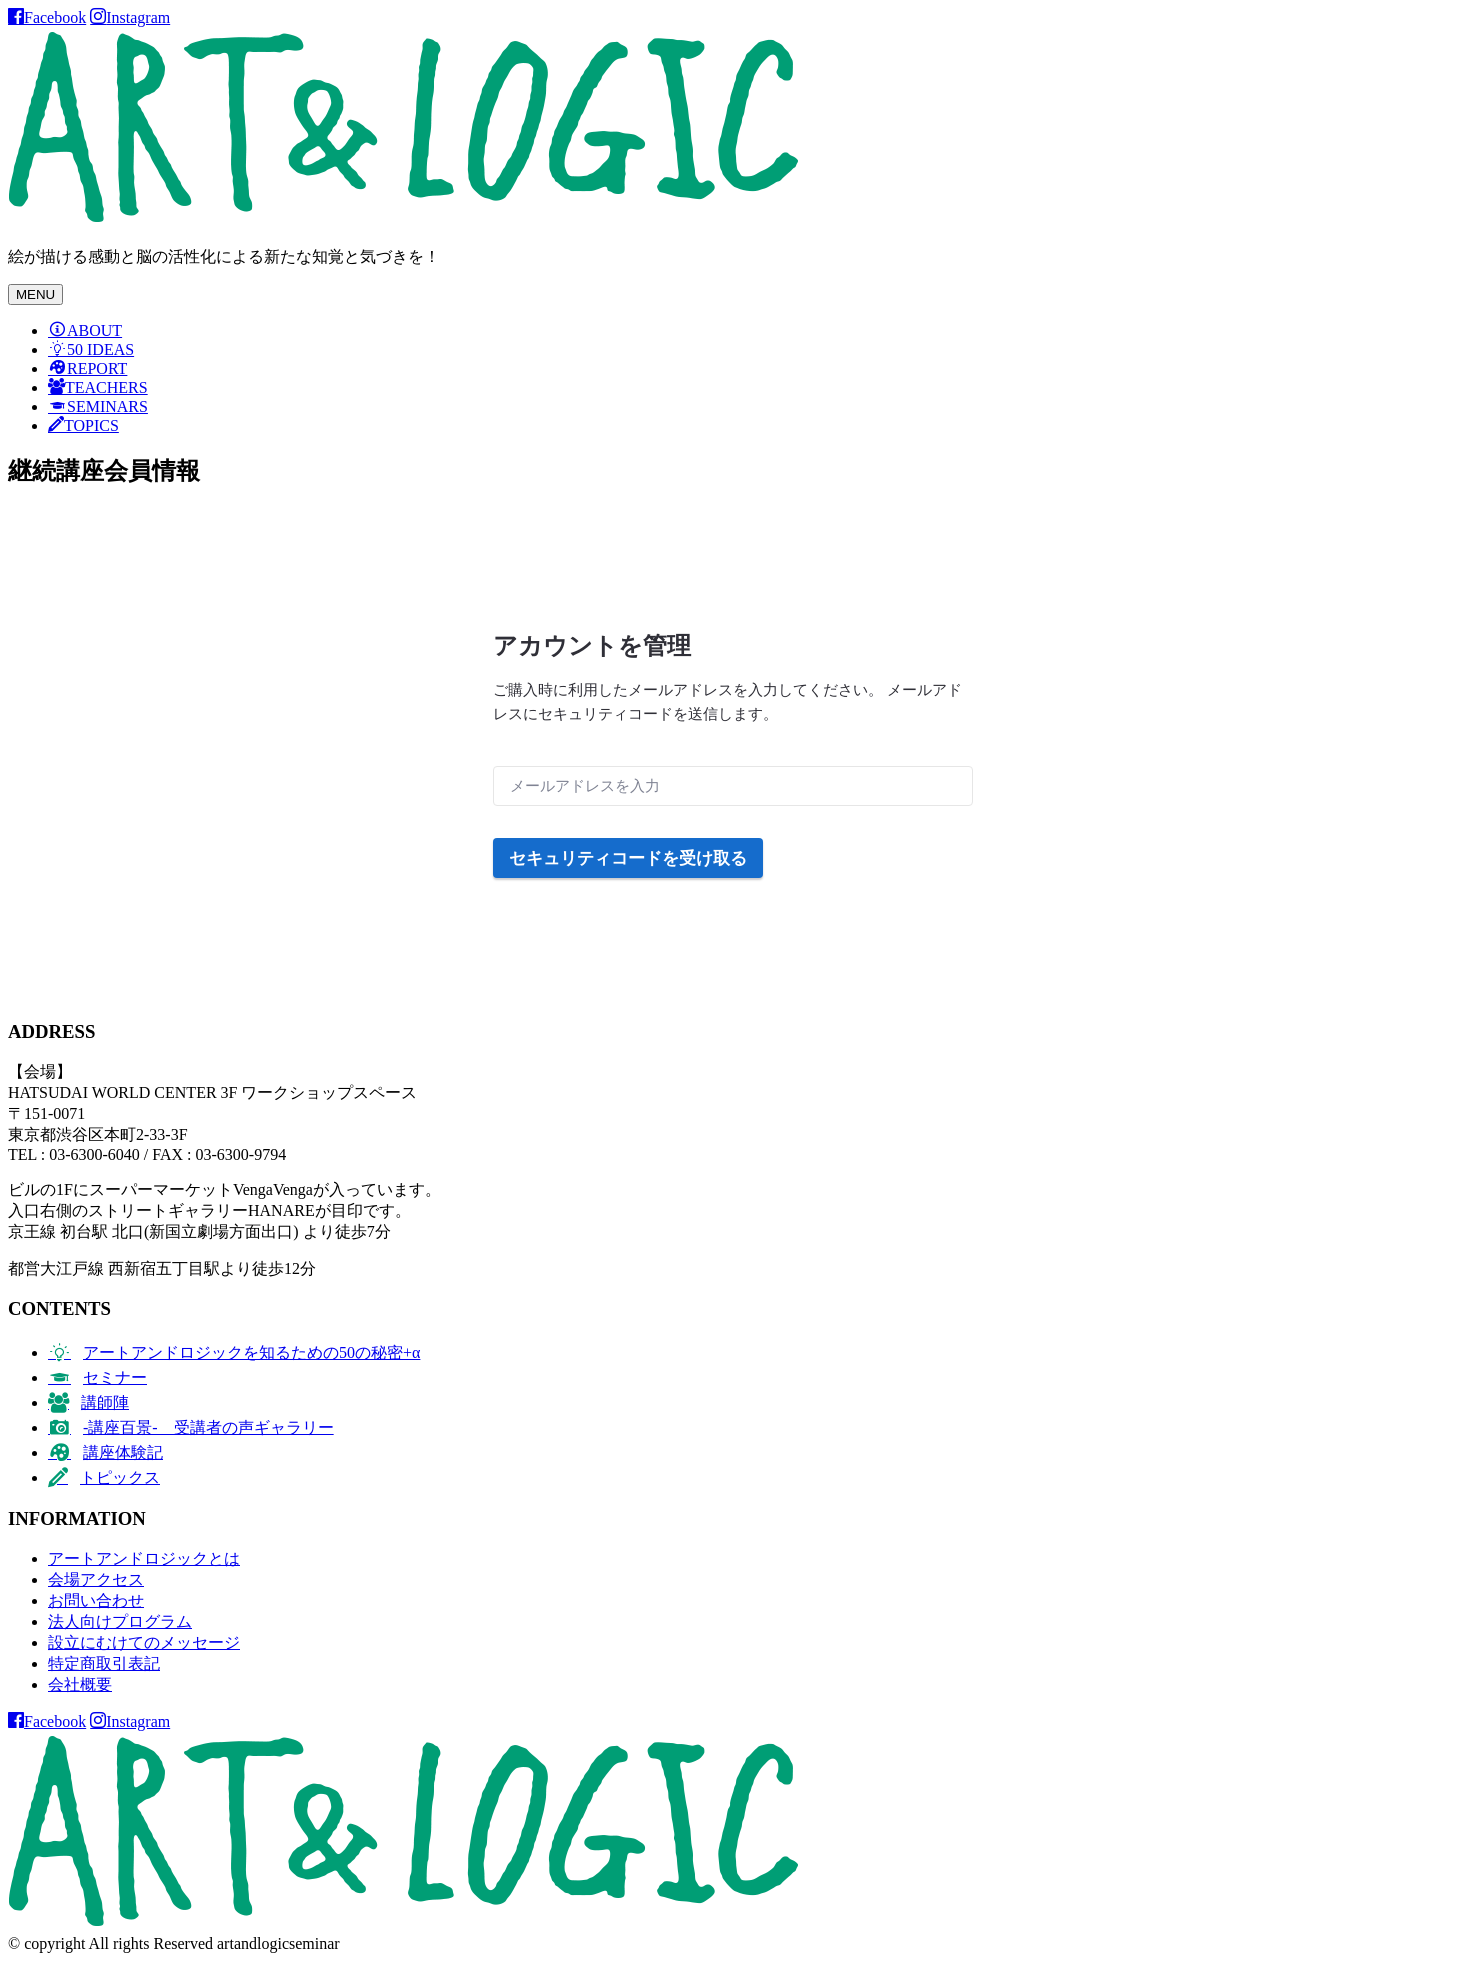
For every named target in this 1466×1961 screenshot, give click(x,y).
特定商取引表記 (104, 1663)
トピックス (120, 1477)
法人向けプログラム (120, 1621)
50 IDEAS (100, 349)
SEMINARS (107, 406)
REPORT (97, 368)
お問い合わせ (96, 1600)
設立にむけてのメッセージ (144, 1642)
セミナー (115, 1377)
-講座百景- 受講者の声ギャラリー (208, 1427)
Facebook (55, 17)
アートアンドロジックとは (144, 1558)
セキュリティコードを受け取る (628, 858)
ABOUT (94, 330)
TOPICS (91, 425)
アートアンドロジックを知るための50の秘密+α (251, 1352)
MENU (35, 294)
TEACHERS (106, 387)
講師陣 (105, 1402)
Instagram (138, 17)
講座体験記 (123, 1452)
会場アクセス (96, 1579)
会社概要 (80, 1684)
